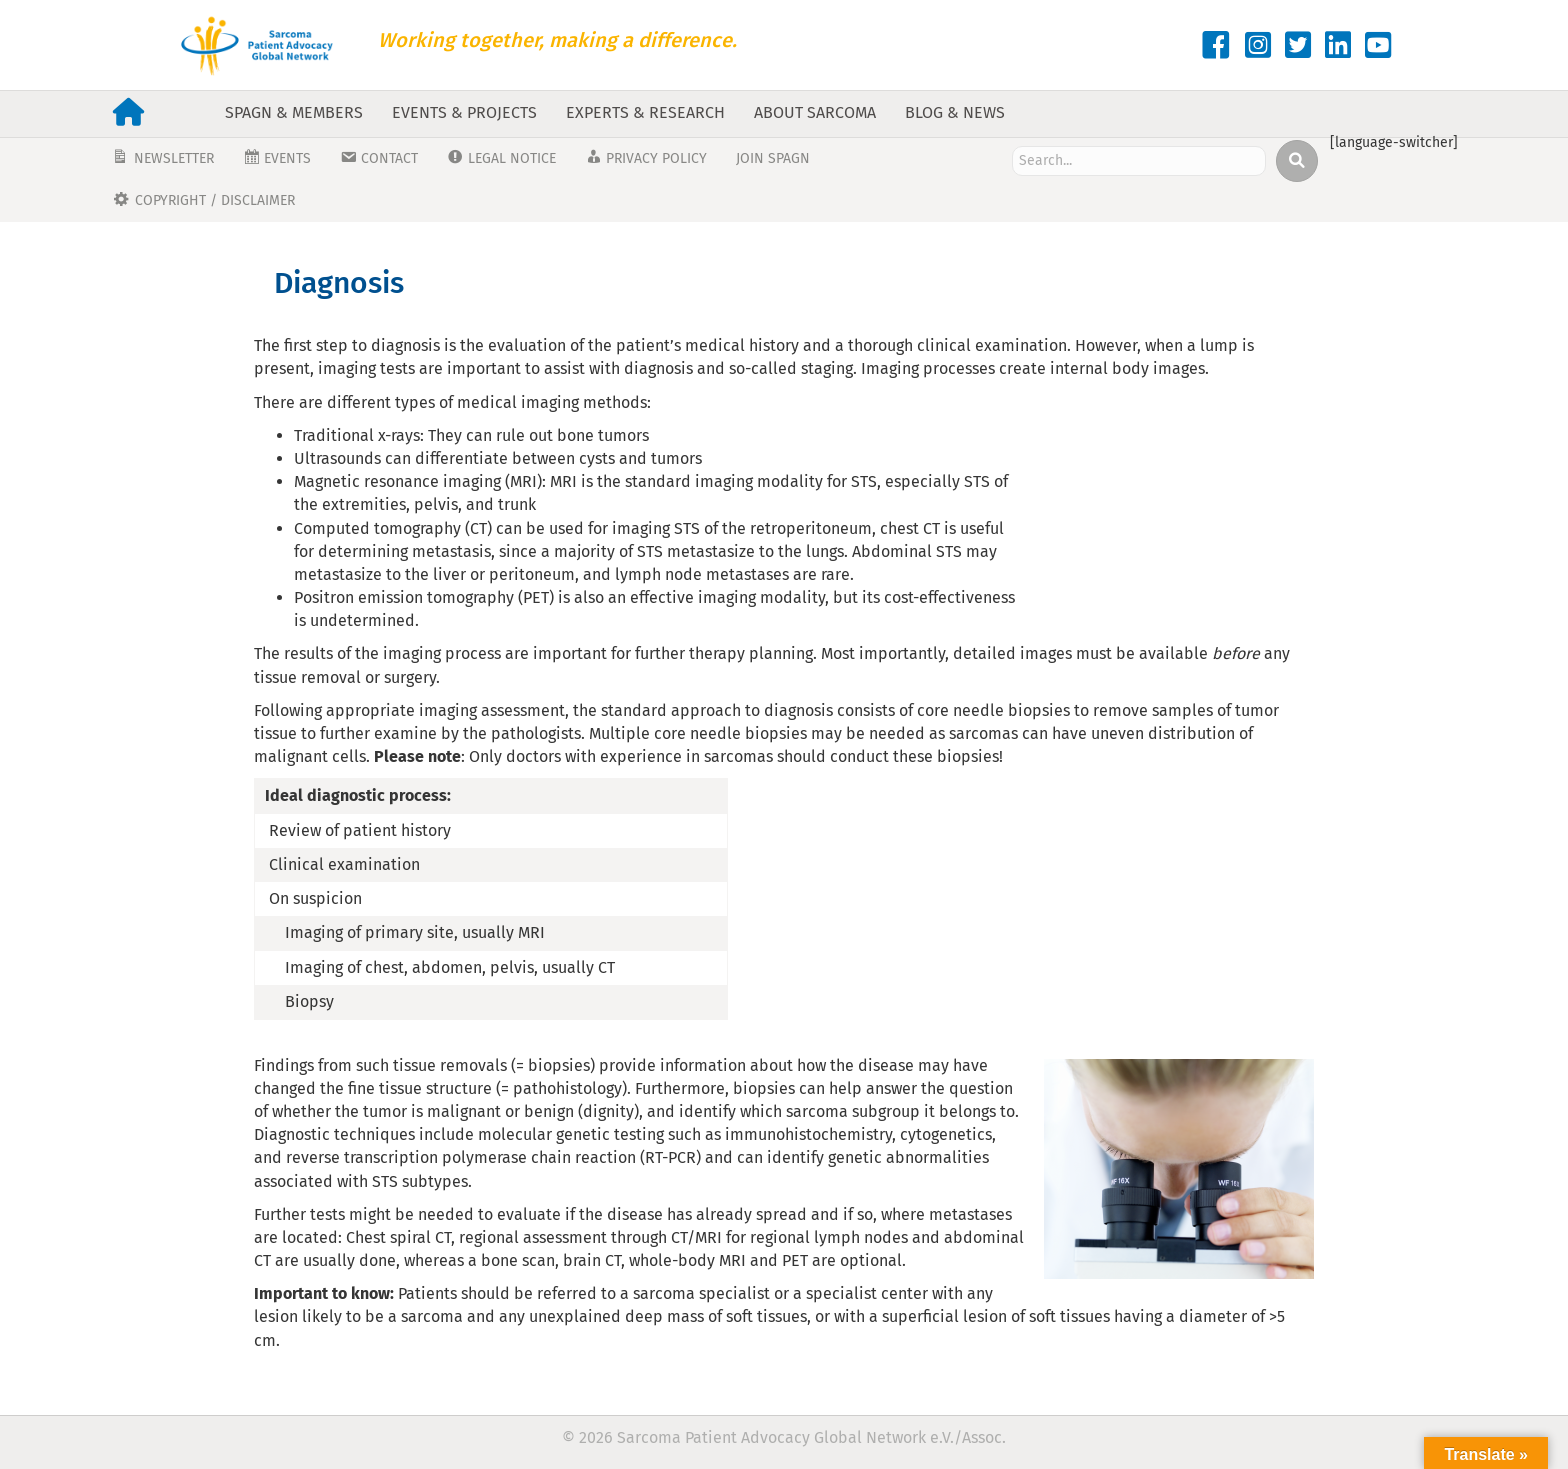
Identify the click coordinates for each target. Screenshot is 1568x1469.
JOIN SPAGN (773, 158)
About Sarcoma (815, 112)
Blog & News (955, 112)
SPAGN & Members (294, 112)
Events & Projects (464, 112)
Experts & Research (645, 112)
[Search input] (1139, 161)
